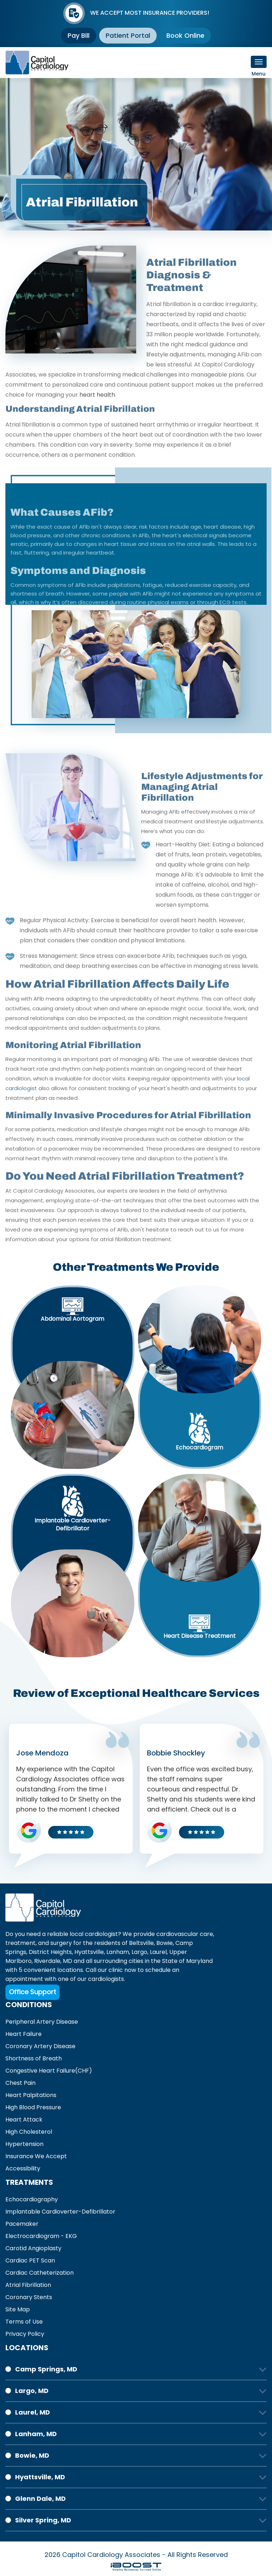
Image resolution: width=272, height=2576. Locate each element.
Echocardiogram (199, 1448)
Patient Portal (128, 35)
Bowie (164, 1943)
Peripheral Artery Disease (41, 2022)
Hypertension (24, 2144)
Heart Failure (23, 2034)
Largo (139, 1952)
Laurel (158, 1952)
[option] (136, 154)
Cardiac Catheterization (39, 2273)
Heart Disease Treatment (199, 1636)
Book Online (186, 35)
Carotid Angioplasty (33, 2248)
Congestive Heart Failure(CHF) (48, 2070)
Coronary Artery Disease (40, 2046)
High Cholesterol (28, 2132)
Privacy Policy (24, 2334)
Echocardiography (31, 2199)
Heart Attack (23, 2119)
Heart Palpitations (30, 2095)
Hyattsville (89, 1952)
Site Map (17, 2309)
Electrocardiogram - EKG (41, 2236)
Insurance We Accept (36, 2156)
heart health (97, 420)
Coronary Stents (28, 2297)
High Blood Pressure (33, 2107)
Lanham (117, 1952)
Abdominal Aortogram (72, 1319)
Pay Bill (78, 35)
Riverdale (47, 1961)
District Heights (50, 1952)
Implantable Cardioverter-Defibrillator (72, 1525)
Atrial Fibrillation (28, 2285)
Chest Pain (20, 2083)
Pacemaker (21, 2224)
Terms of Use (24, 2321)
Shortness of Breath (33, 2058)
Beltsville (141, 1943)
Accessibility (22, 2168)
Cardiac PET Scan (30, 2260)
